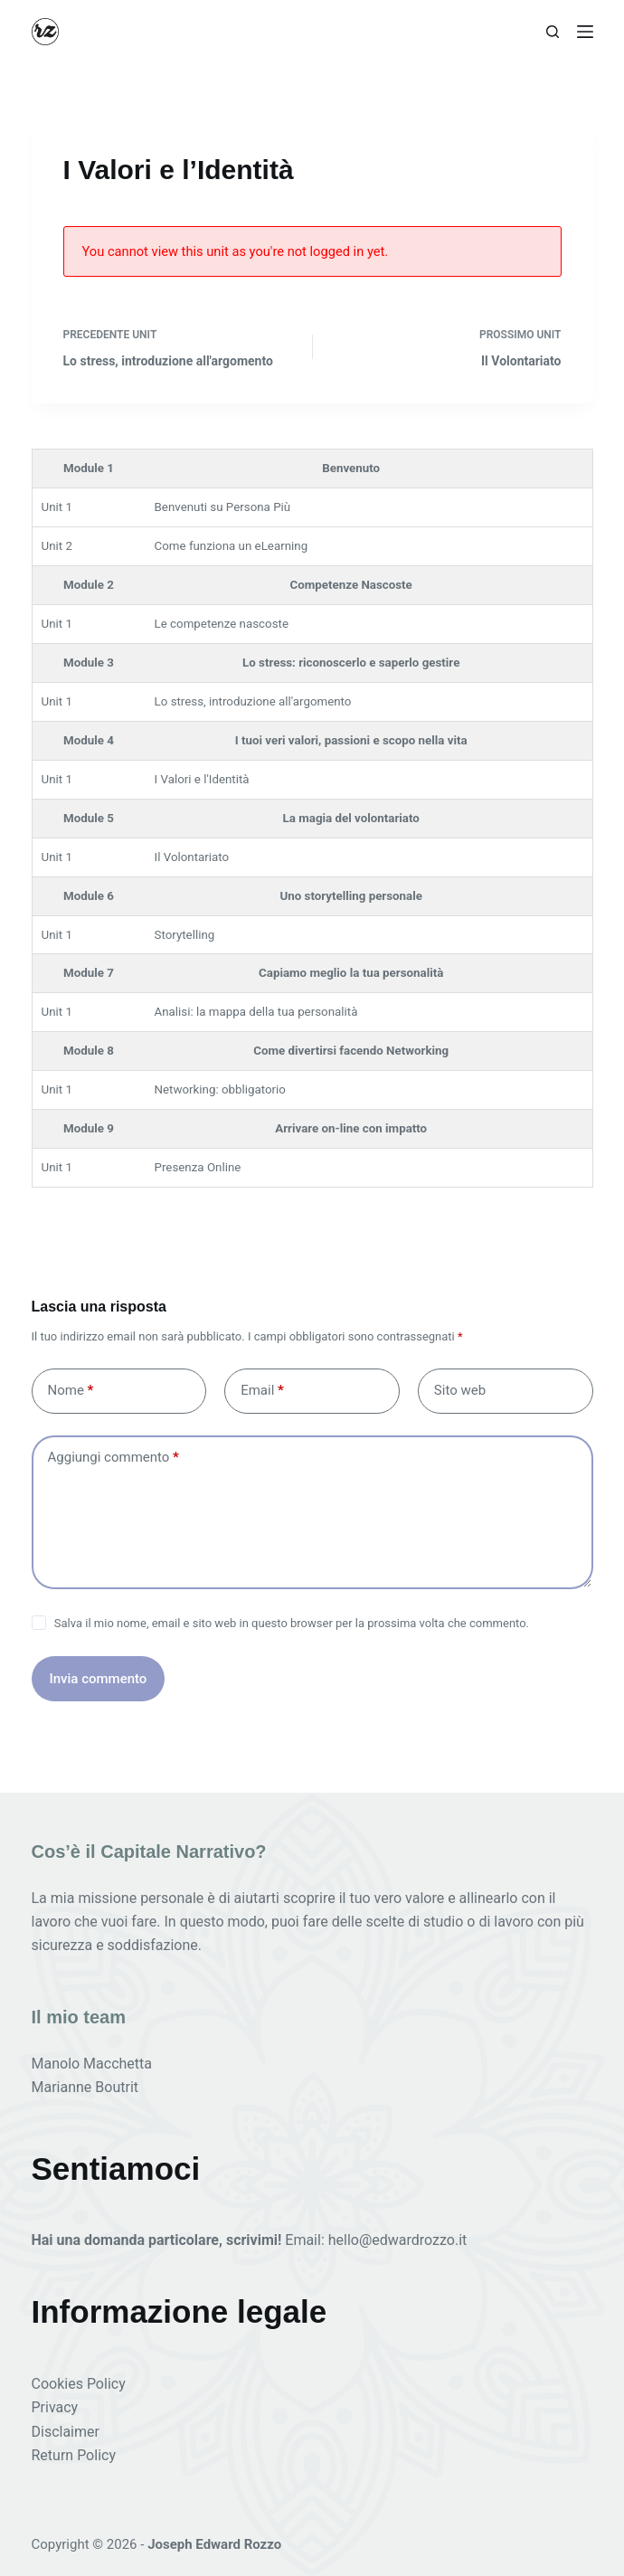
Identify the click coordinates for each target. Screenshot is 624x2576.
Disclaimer (65, 2431)
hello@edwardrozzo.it (398, 2240)
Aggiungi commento (113, 1457)
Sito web (460, 1390)
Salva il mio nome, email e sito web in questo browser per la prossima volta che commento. (291, 1623)
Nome (71, 1390)
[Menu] (585, 32)
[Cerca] (552, 31)
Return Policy (74, 2455)
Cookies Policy (79, 2383)
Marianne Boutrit (85, 2087)
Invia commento (98, 1679)
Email (262, 1390)
